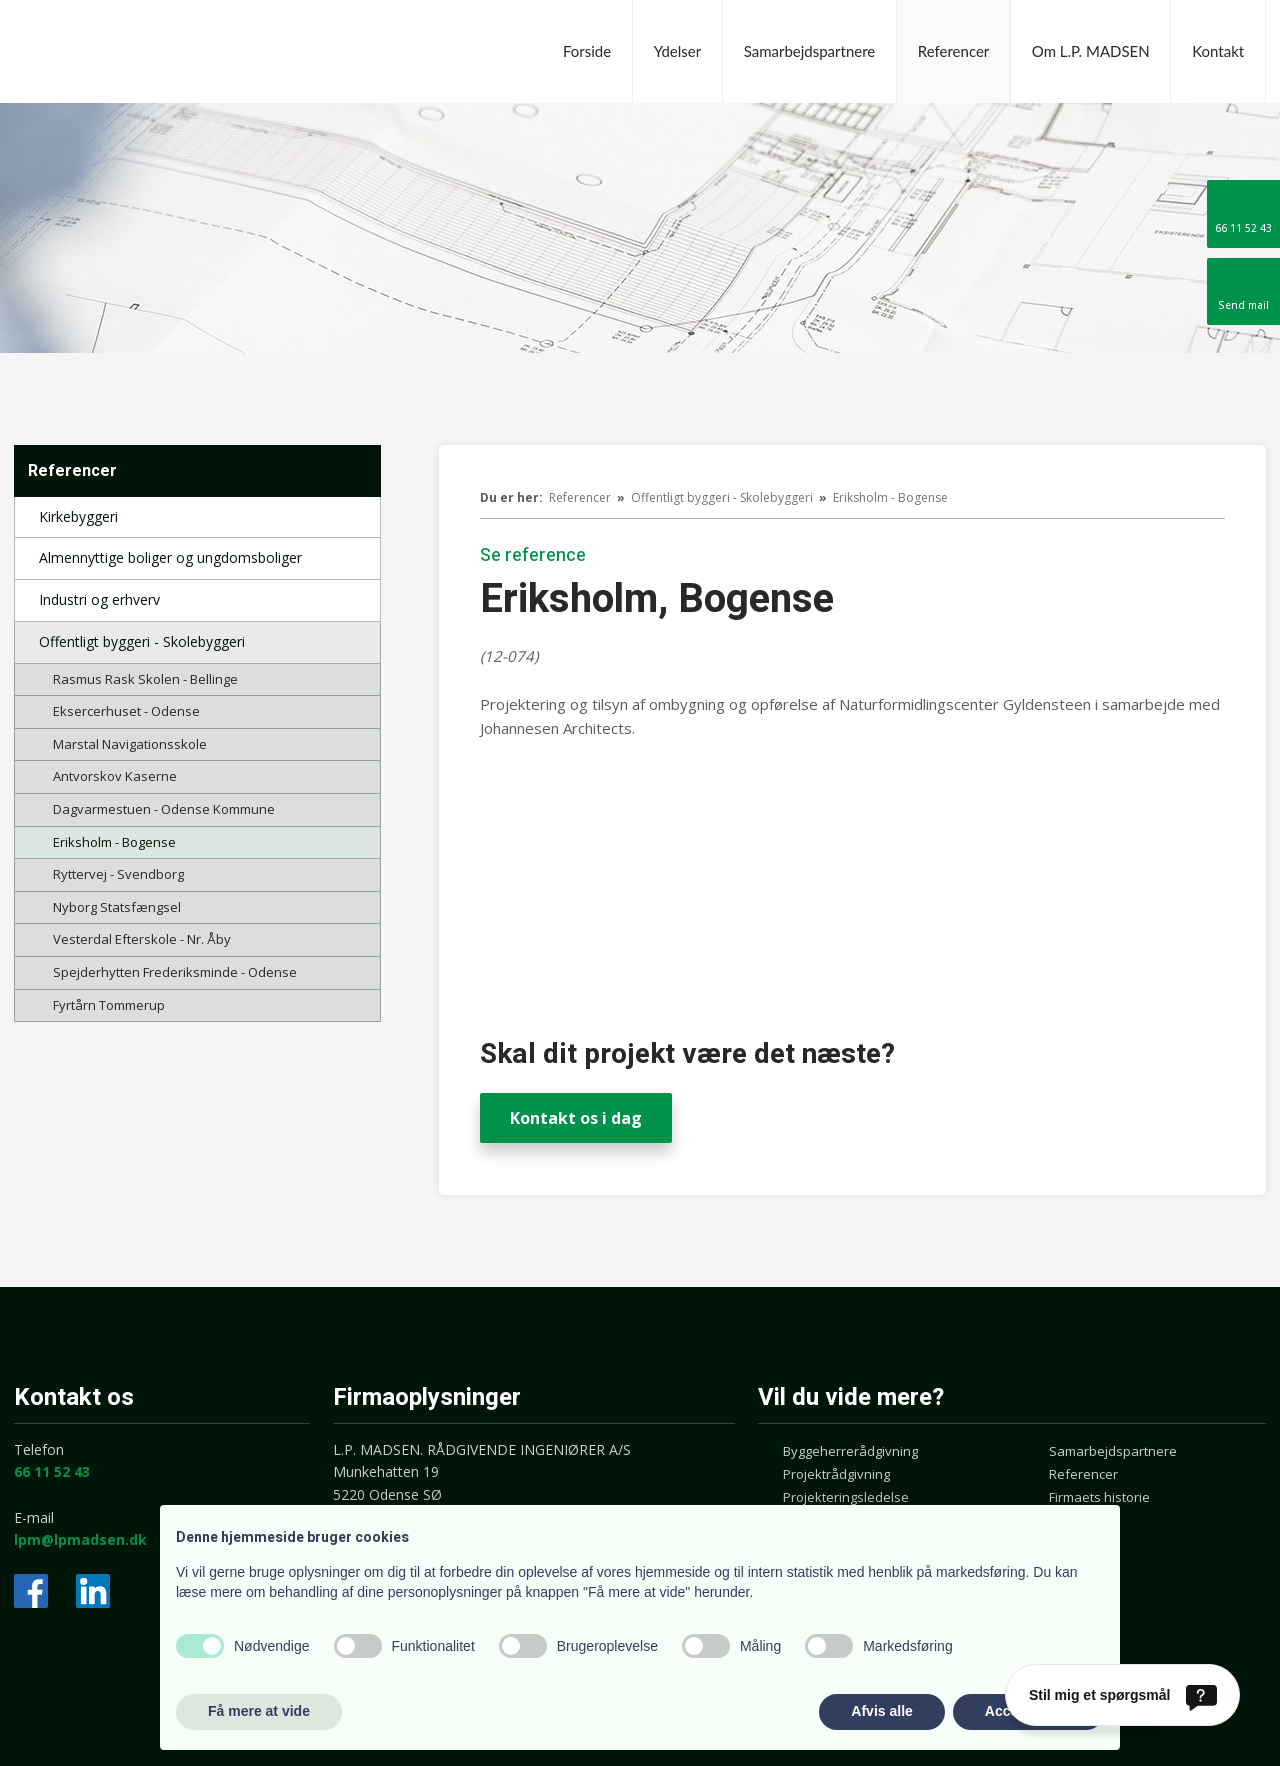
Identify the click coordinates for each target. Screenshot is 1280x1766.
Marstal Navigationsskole (130, 744)
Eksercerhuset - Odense (126, 711)
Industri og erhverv (99, 599)
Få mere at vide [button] (259, 1711)
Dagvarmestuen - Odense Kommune (164, 809)
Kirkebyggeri (78, 516)
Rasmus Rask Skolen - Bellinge (145, 679)
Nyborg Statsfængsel (117, 907)
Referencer (954, 51)
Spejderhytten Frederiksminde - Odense (175, 972)
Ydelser (677, 51)
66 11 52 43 (52, 1471)
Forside (587, 51)
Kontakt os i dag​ (576, 1118)
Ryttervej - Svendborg (118, 874)
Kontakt (1218, 51)
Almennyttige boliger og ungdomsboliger (170, 557)
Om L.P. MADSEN (1091, 51)
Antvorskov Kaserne (115, 776)
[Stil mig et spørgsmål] (1122, 1695)
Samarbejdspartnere (810, 51)
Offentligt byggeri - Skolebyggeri (142, 641)
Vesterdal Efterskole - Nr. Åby (142, 939)
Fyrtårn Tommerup (109, 1005)
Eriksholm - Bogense (114, 842)
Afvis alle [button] (881, 1711)
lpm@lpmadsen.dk (80, 1539)
